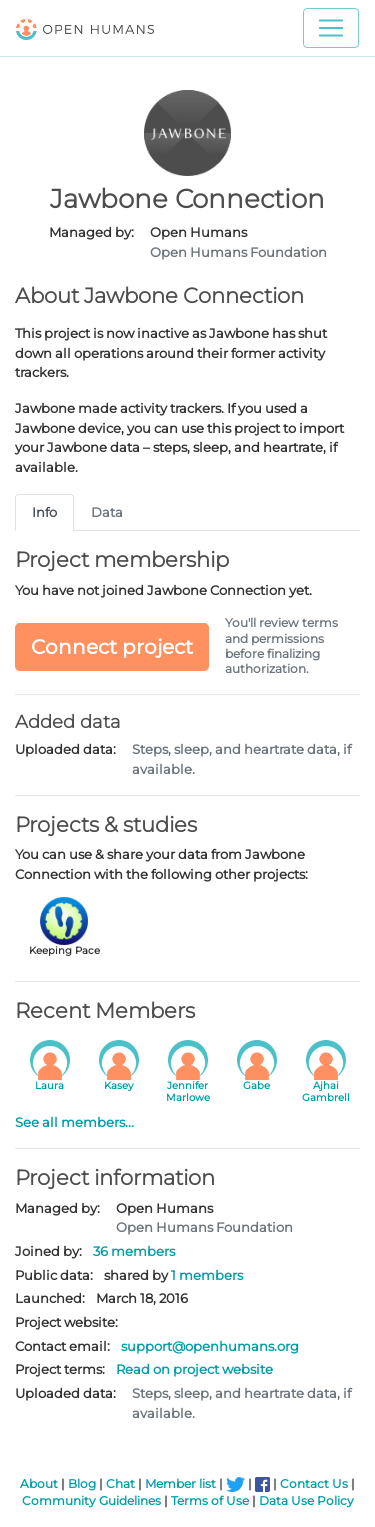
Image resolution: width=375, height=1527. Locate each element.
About (39, 1484)
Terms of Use (210, 1501)
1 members (207, 1275)
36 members (134, 1251)
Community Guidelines (91, 1501)
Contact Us (314, 1484)
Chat (120, 1484)
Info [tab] (44, 512)
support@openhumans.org (210, 1346)
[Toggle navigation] (331, 28)
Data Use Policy (306, 1501)
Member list (180, 1484)
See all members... (74, 1122)
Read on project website (194, 1369)
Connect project (112, 647)
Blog (82, 1484)
